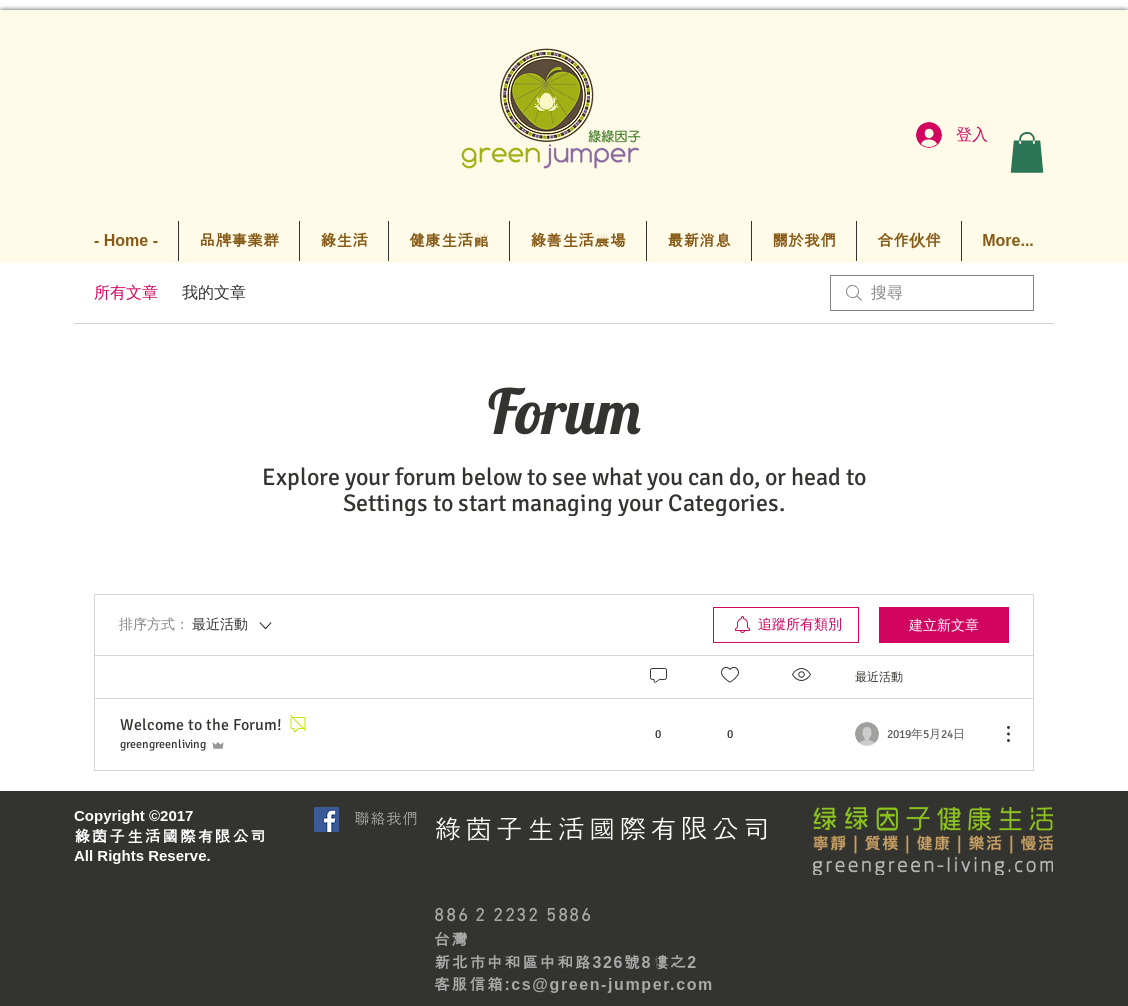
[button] (1027, 152)
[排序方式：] (197, 625)
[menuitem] (786, 625)
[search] (932, 293)
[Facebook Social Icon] (326, 819)
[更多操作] (998, 734)
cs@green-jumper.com (612, 984)
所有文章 (126, 293)
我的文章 (214, 293)
